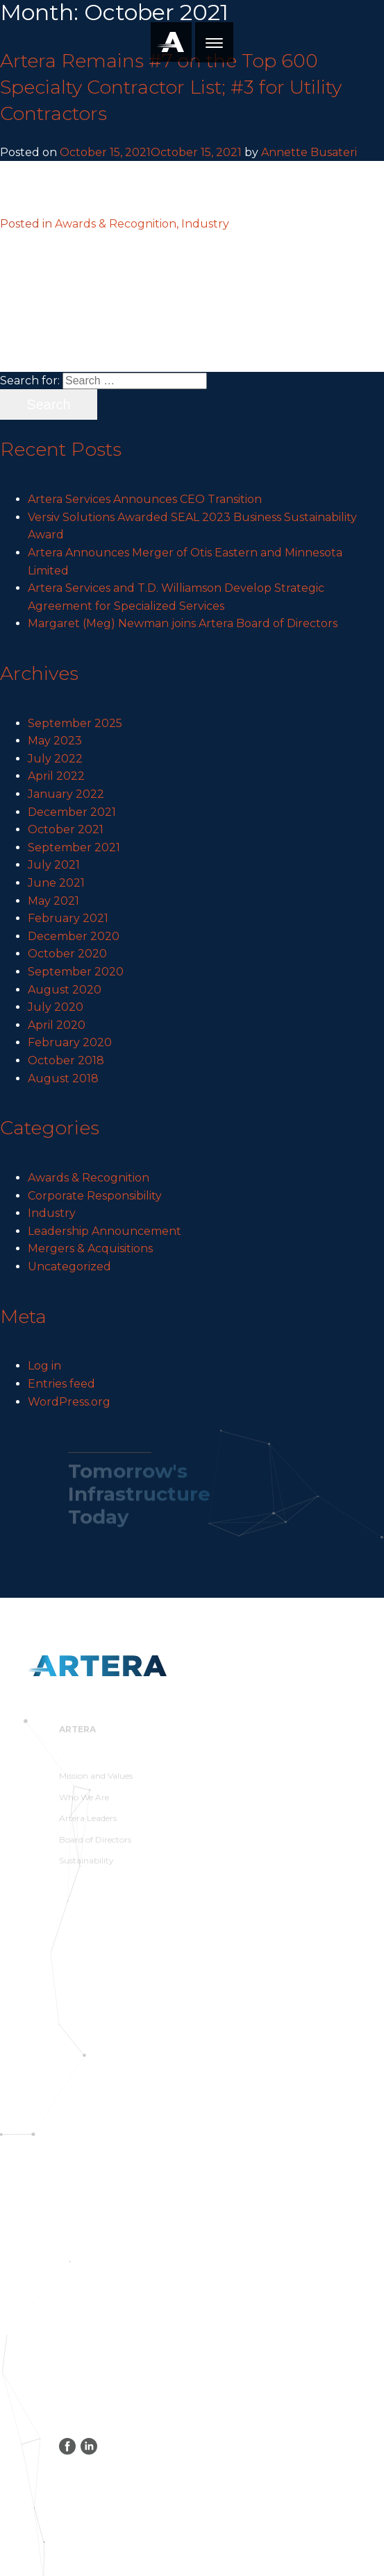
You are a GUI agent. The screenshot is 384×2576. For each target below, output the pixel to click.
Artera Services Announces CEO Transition (145, 499)
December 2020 (73, 936)
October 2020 (67, 953)
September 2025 (75, 723)
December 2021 (72, 812)
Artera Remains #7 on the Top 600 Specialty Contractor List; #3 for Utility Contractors (171, 87)
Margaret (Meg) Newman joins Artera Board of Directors (182, 623)
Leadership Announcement (104, 1231)
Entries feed (61, 1383)
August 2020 (64, 989)
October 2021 (65, 829)
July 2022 (55, 758)
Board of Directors (95, 1842)
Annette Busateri (309, 152)
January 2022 (66, 794)
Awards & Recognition (88, 1177)
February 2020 (70, 1042)
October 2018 (66, 1060)
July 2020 (55, 1007)
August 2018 (63, 1078)
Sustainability (86, 1864)
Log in (44, 1365)
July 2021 (54, 864)
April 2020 (56, 1025)
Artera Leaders (88, 1821)
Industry (52, 1213)
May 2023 (55, 740)
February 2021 (68, 918)
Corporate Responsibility (95, 1195)
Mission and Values (96, 1778)
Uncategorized (69, 1266)
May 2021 (53, 900)
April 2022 (56, 776)
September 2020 (76, 971)
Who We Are (84, 1800)
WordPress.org (69, 1401)
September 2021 (74, 847)
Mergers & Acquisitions (90, 1248)
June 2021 (56, 882)
